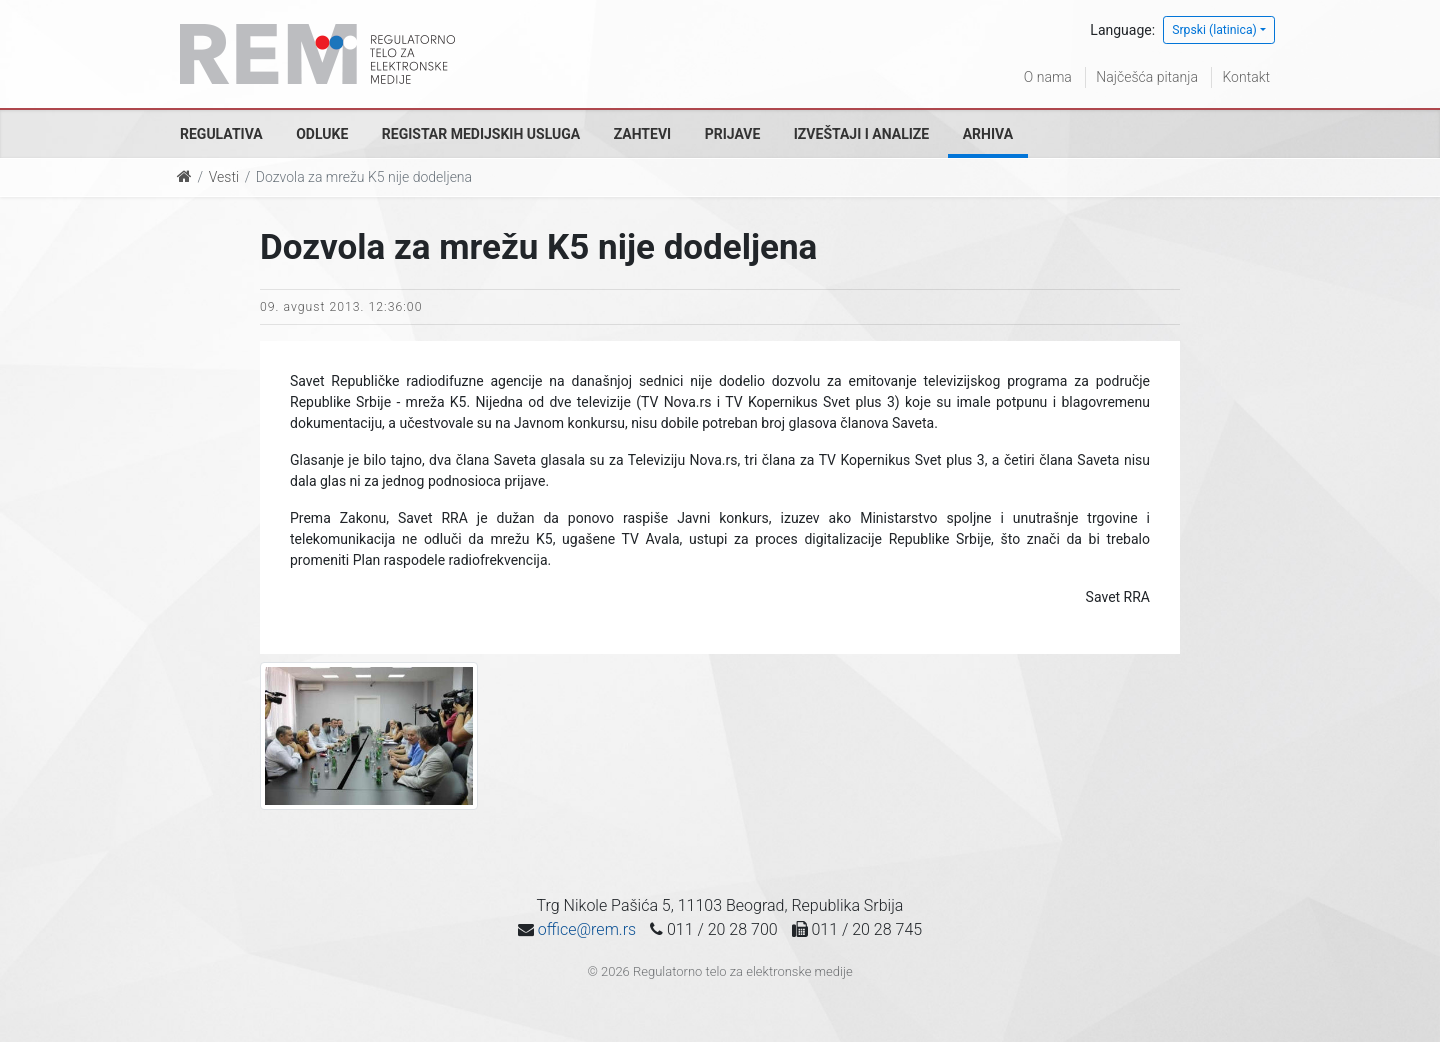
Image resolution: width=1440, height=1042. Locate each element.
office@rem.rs (587, 929)
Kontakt (1246, 77)
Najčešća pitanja (1147, 77)
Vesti (224, 177)
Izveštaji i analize (861, 134)
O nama (1048, 77)
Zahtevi (642, 134)
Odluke (322, 134)
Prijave (733, 134)
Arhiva (988, 134)
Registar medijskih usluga (481, 134)
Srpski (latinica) (1214, 30)
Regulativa (221, 134)
